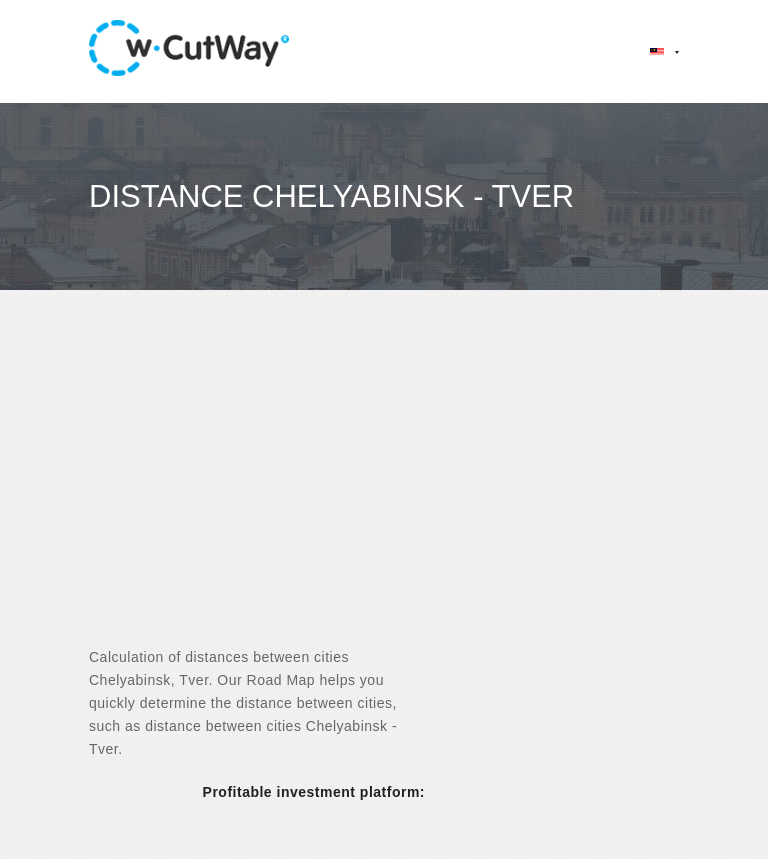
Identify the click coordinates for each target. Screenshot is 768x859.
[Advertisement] (384, 486)
